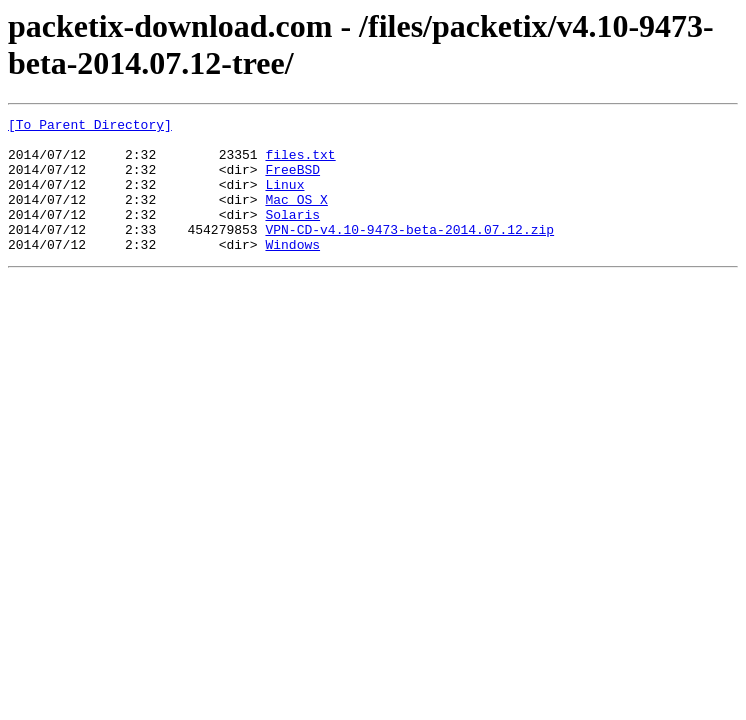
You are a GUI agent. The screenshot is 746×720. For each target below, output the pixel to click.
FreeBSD (292, 181)
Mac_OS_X (296, 217)
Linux (284, 199)
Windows (292, 271)
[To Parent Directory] (90, 127)
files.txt (300, 163)
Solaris (292, 235)
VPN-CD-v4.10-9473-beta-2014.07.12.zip (409, 253)
